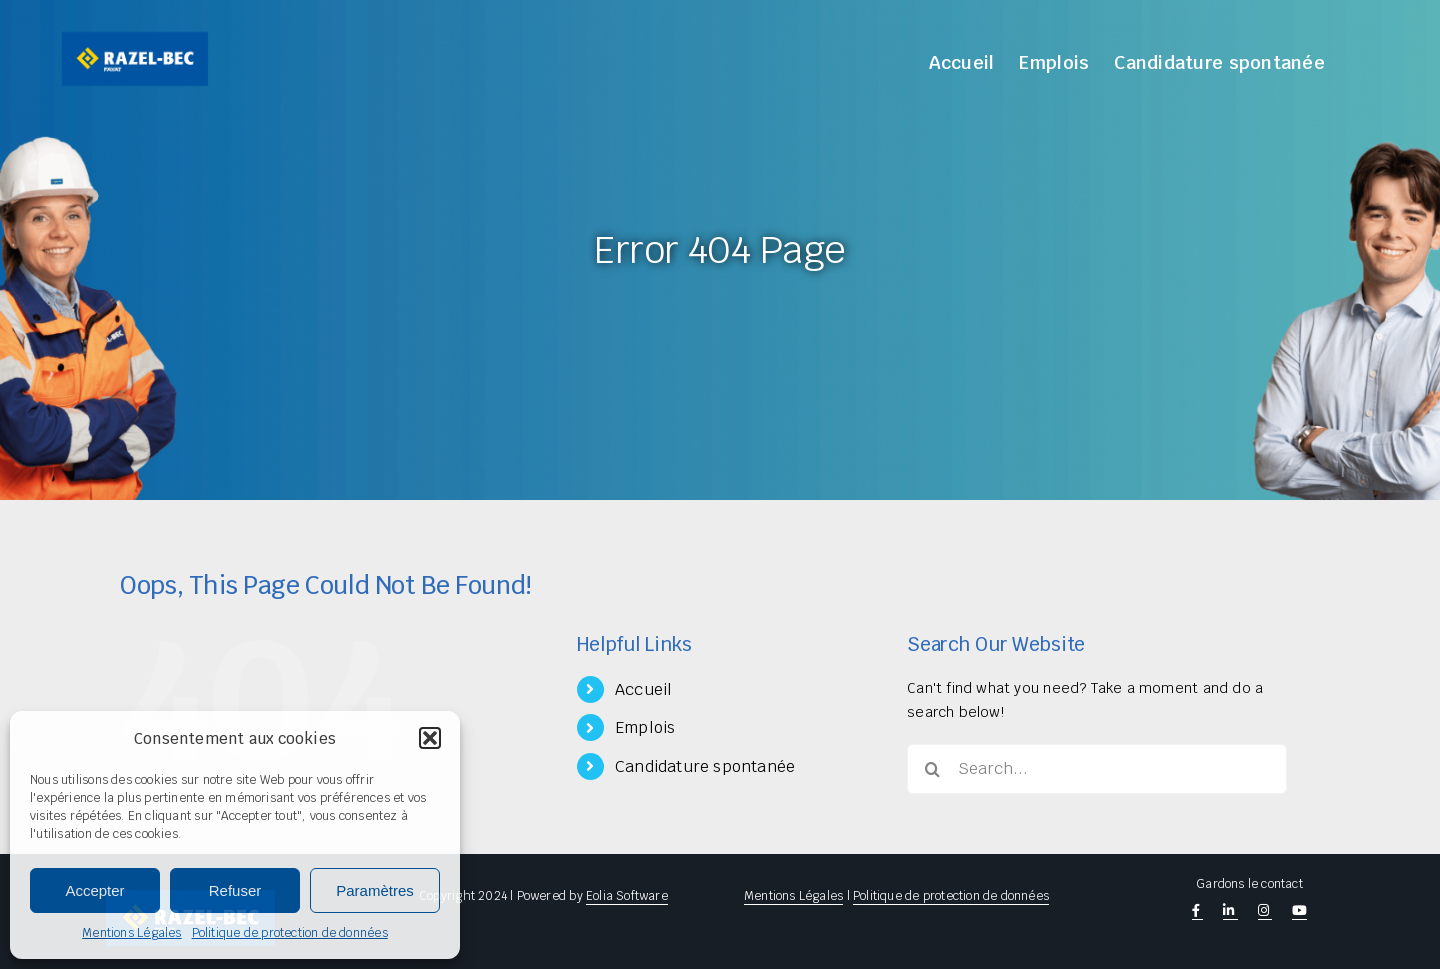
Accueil (643, 689)
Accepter (94, 890)
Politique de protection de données (290, 933)
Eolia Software (627, 896)
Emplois (645, 727)
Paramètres (375, 890)
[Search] (932, 769)
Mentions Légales (131, 933)
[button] (430, 738)
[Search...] (1097, 769)
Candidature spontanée (705, 766)
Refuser (235, 890)
